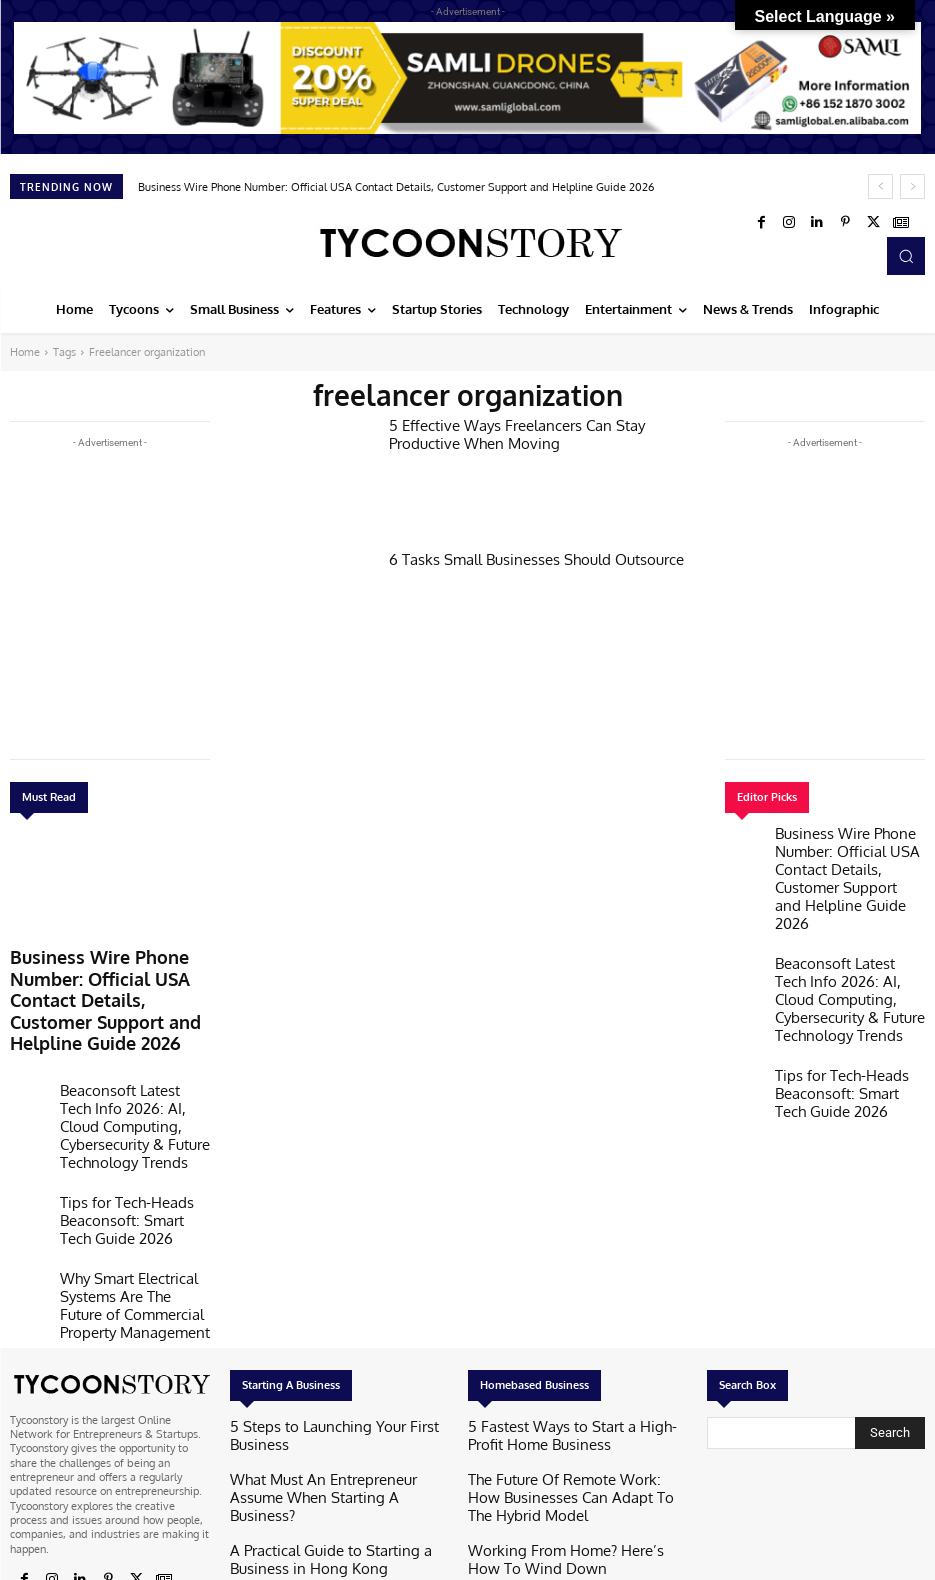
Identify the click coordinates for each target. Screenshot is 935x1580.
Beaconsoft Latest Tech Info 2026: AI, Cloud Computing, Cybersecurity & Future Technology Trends (128, 1062)
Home (25, 352)
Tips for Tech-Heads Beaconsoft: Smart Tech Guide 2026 (119, 1130)
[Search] (890, 1308)
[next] (912, 186)
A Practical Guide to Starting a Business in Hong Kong (334, 1390)
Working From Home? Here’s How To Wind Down (575, 1404)
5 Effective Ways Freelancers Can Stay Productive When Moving (533, 432)
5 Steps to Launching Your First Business (328, 1303)
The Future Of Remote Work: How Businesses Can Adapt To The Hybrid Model (576, 1356)
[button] (906, 256)
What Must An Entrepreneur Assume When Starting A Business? (336, 1343)
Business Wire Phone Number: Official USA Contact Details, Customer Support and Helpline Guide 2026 (396, 187)
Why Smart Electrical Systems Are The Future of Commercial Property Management (134, 1192)
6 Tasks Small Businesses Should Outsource (517, 558)
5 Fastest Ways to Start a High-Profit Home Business (575, 1309)
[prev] (880, 186)
